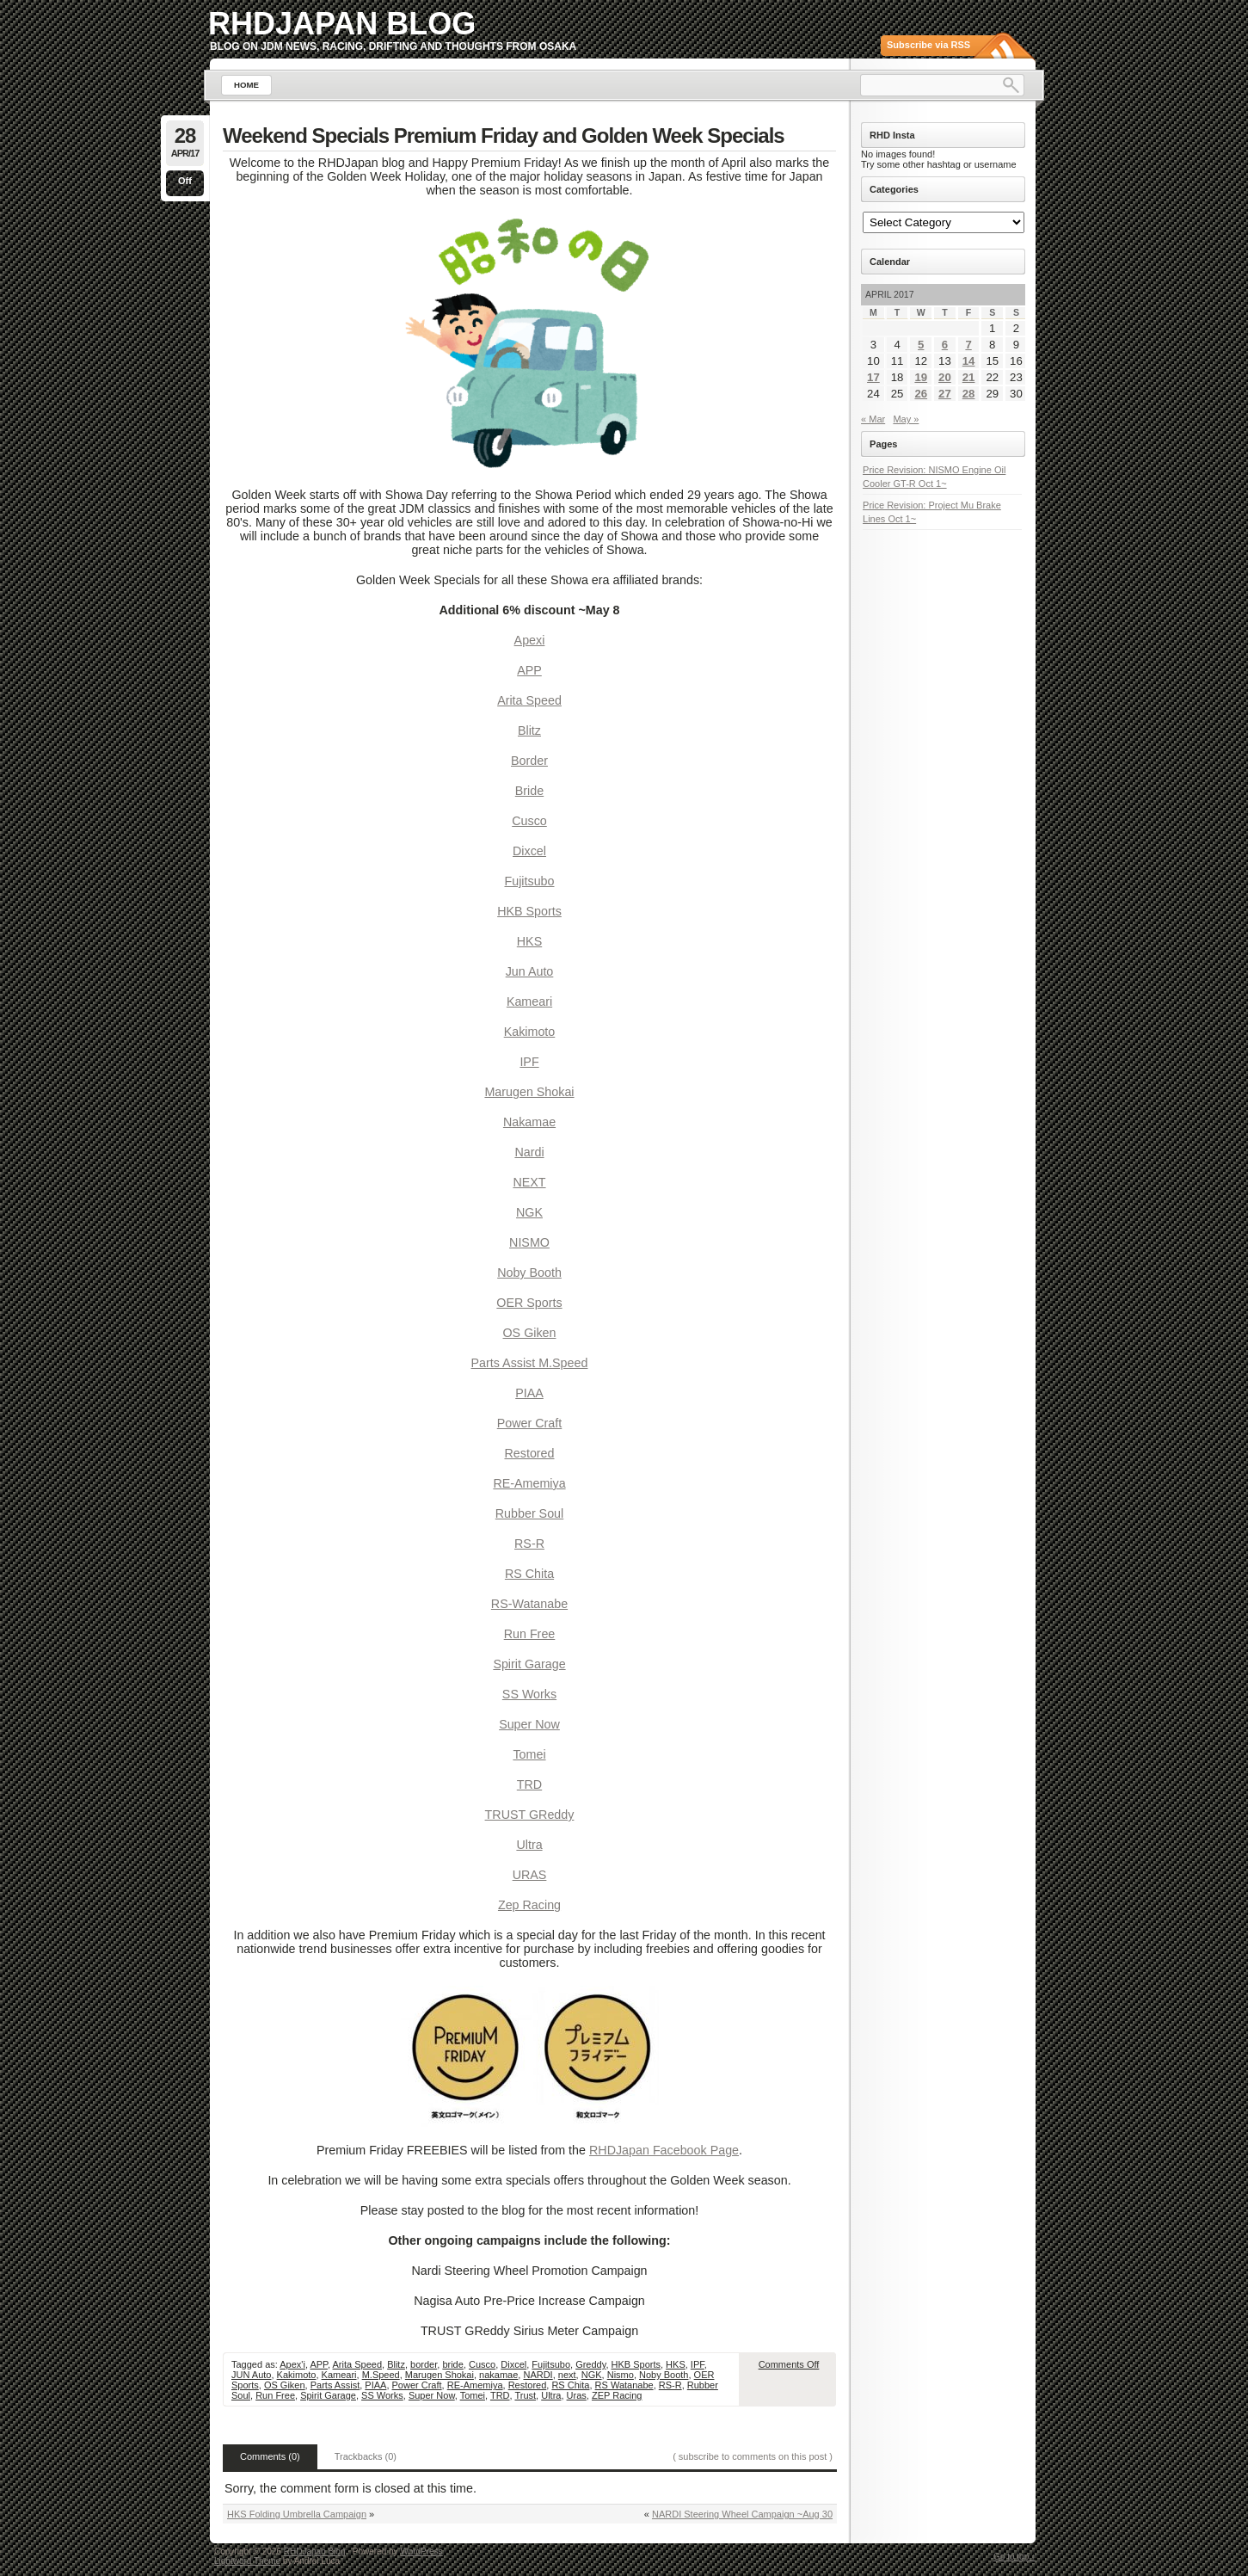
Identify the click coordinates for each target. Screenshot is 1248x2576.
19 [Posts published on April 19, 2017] (920, 377)
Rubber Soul (529, 1513)
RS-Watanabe (529, 1604)
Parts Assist (335, 2385)
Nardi (529, 1152)
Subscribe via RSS (928, 45)
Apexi (529, 640)
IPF (528, 1062)
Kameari (529, 1001)
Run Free (530, 1634)
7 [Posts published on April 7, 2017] (968, 344)
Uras (577, 2395)
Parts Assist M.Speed (529, 1363)
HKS (529, 941)
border (423, 2364)
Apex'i (292, 2364)
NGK (529, 1212)
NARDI (537, 2375)
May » (906, 419)
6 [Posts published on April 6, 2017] (945, 344)
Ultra (529, 1845)
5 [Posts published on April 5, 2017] (921, 344)
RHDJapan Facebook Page (664, 2150)
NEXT (529, 1182)
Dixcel (529, 851)
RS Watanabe (624, 2385)
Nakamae (529, 1122)
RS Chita (529, 1574)
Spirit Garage (529, 1664)
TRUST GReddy (530, 1814)
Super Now (529, 1724)
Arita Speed (529, 700)
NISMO (529, 1242)
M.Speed (381, 2375)
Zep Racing (529, 1905)
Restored (529, 1453)
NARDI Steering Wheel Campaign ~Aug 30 (742, 2514)
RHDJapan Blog (342, 23)
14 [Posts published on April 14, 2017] (968, 361)
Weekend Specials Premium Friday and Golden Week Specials (503, 135)
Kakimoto (530, 1031)
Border (529, 760)
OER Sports (529, 1303)
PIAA (529, 1393)
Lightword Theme (247, 2561)
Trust (525, 2395)
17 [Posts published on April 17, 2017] (873, 377)
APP (529, 670)
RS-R (529, 1543)
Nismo (620, 2375)
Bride (529, 791)
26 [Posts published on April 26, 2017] (920, 393)
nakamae (498, 2375)
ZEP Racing (617, 2395)
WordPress (421, 2551)
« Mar (873, 419)
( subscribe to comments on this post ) (753, 2456)
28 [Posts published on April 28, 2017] (968, 393)
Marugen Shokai (529, 1092)
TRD (529, 1784)
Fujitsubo (529, 881)
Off (185, 181)
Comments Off (789, 2364)
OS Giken (529, 1333)
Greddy (590, 2364)
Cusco (529, 821)
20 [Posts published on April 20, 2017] (944, 377)
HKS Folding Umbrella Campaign (296, 2514)
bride (452, 2364)
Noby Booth (529, 1272)
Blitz (529, 730)
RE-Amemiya (529, 1483)
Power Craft (529, 1423)
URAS (530, 1875)
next (567, 2375)
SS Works (529, 1694)
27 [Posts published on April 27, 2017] (944, 393)
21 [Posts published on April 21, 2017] (968, 377)
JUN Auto (251, 2375)
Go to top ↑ (1014, 2556)
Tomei (529, 1754)
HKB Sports (529, 911)
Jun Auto (530, 971)
